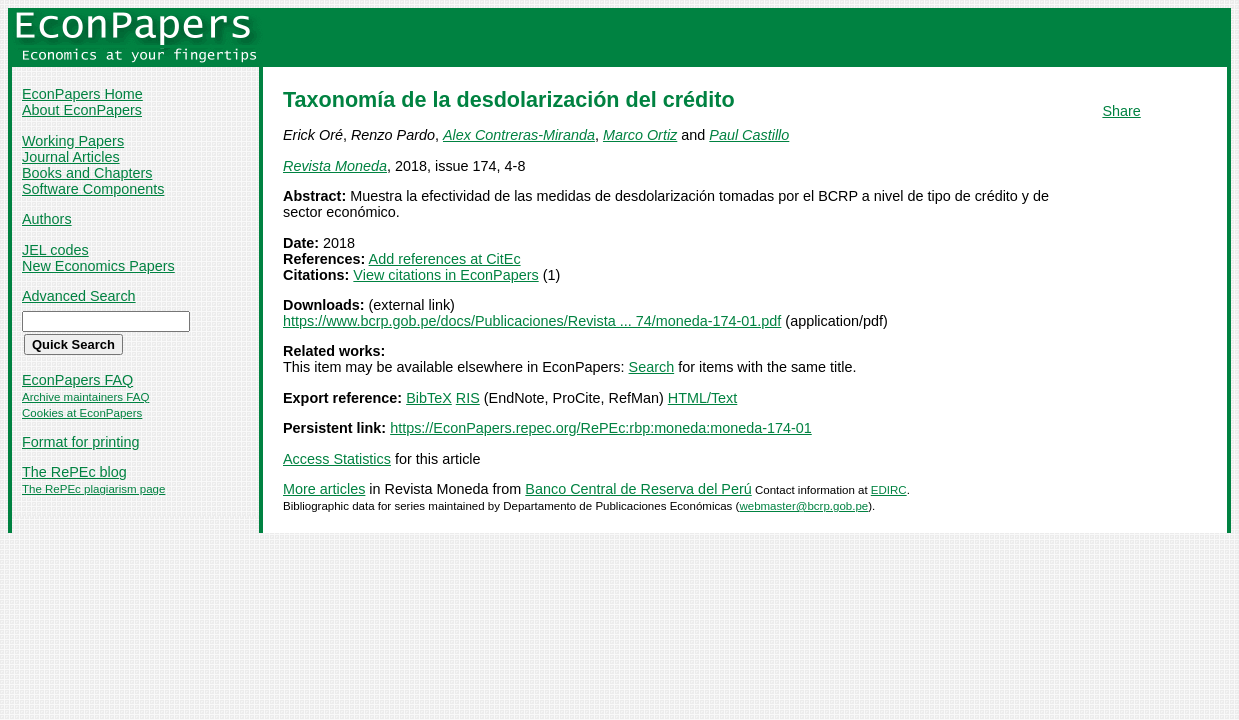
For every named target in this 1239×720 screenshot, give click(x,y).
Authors (47, 219)
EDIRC (889, 490)
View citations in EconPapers (445, 275)
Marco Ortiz (640, 135)
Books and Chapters (87, 173)
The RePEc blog (74, 472)
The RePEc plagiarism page (93, 489)
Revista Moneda (335, 166)
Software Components (93, 189)
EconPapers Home (82, 94)
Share (1121, 111)
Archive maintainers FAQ (85, 397)
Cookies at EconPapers (82, 413)
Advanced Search (79, 296)
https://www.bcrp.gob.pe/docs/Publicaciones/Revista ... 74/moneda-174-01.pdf (532, 321)
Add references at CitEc (445, 259)
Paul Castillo (749, 135)
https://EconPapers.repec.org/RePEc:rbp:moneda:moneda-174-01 (601, 428)
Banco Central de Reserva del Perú (638, 489)
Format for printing (81, 442)
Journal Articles (71, 157)
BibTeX (429, 398)
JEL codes (55, 250)
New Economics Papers (98, 266)
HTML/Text (703, 398)
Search (652, 367)
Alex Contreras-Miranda (519, 135)
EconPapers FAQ (77, 380)
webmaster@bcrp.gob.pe (803, 506)
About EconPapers (82, 110)
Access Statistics (337, 459)
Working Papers (73, 141)
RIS (468, 398)
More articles (324, 489)
